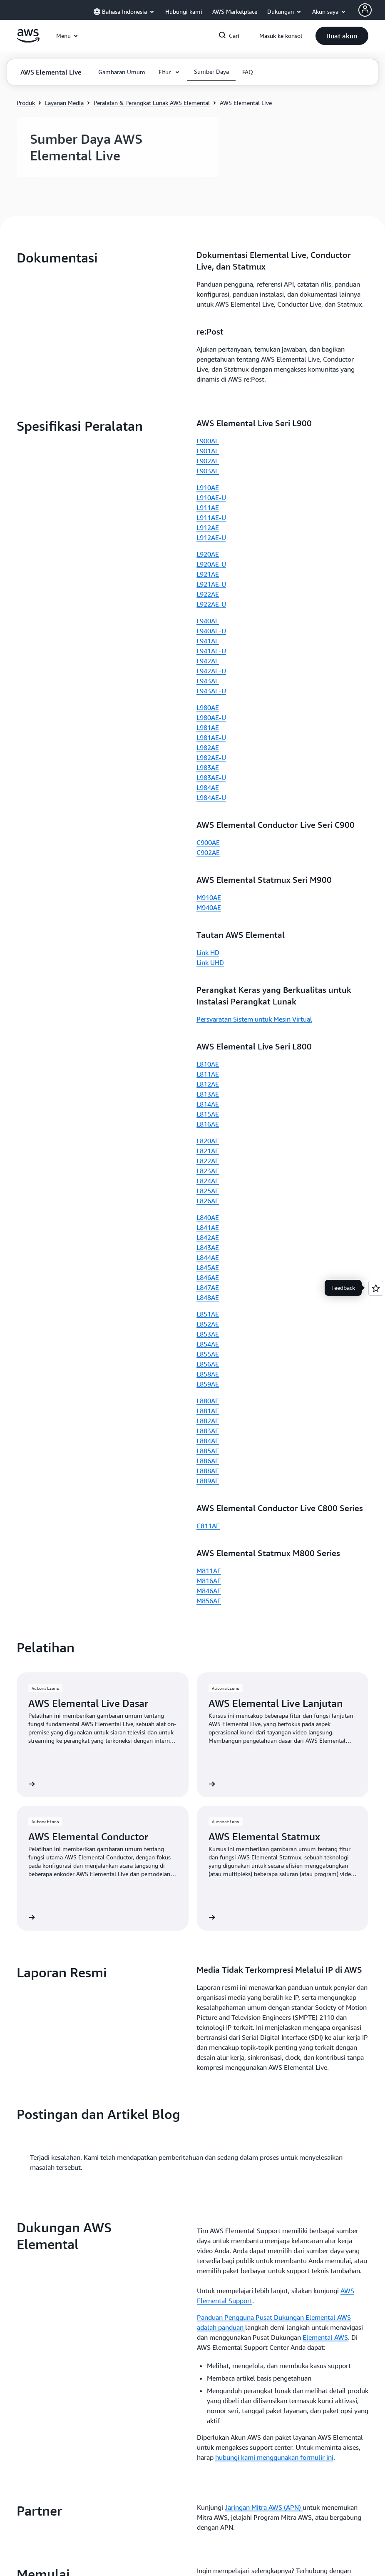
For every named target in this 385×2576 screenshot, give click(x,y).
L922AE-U (211, 604)
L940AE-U (211, 631)
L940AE (207, 621)
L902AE (207, 461)
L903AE (207, 471)
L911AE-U (211, 517)
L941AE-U (211, 651)
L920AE (207, 554)
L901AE (207, 451)
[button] (341, 36)
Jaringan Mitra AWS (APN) (264, 1596)
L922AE (207, 594)
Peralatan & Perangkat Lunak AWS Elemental (152, 102)
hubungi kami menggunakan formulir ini (274, 1546)
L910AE (207, 487)
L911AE (207, 507)
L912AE (207, 527)
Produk (26, 102)
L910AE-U (211, 497)
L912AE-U (211, 537)
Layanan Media (64, 102)
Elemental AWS (325, 1426)
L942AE (207, 661)
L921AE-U (211, 584)
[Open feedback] (375, 1288)
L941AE (207, 641)
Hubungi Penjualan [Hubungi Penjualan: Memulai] (225, 1679)
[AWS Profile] (365, 10)
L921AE (207, 574)
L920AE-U (211, 564)
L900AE (207, 441)
